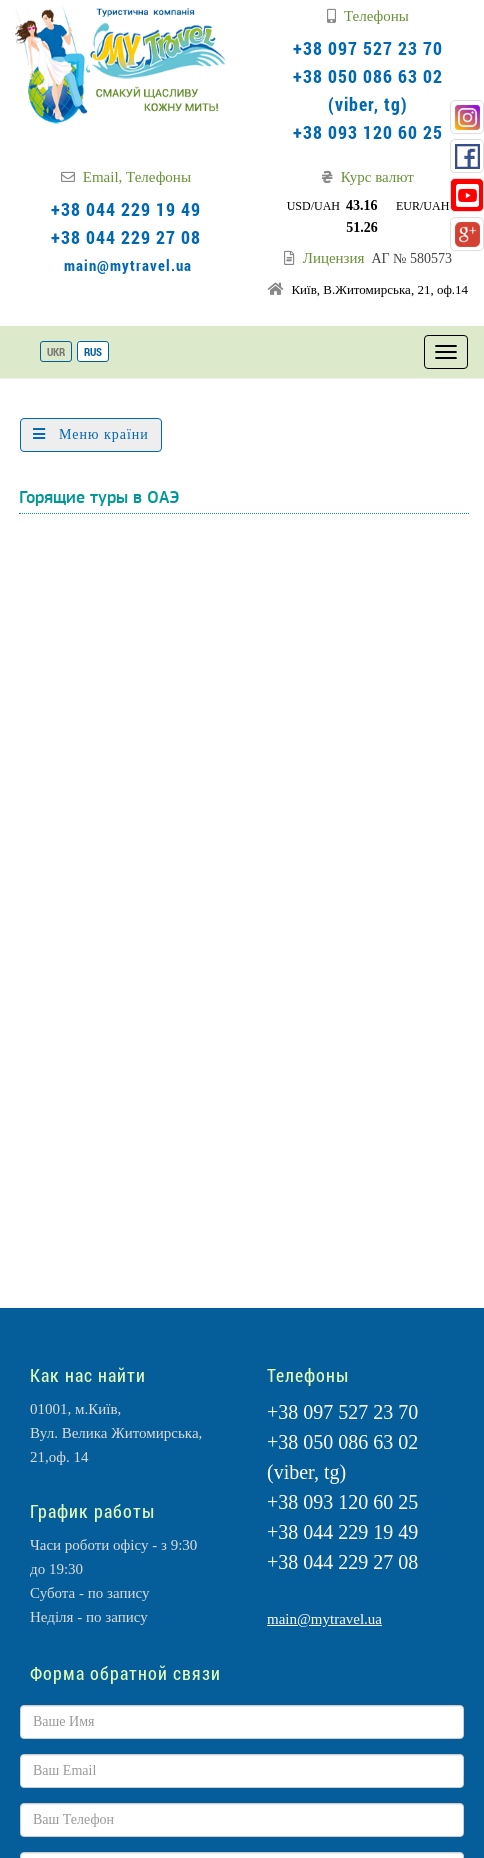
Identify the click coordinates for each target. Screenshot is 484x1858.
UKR (56, 351)
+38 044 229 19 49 (126, 209)
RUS (93, 351)
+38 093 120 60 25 (368, 132)
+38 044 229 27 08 (126, 237)
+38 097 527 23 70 (368, 48)
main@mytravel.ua (128, 265)
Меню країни (91, 434)
